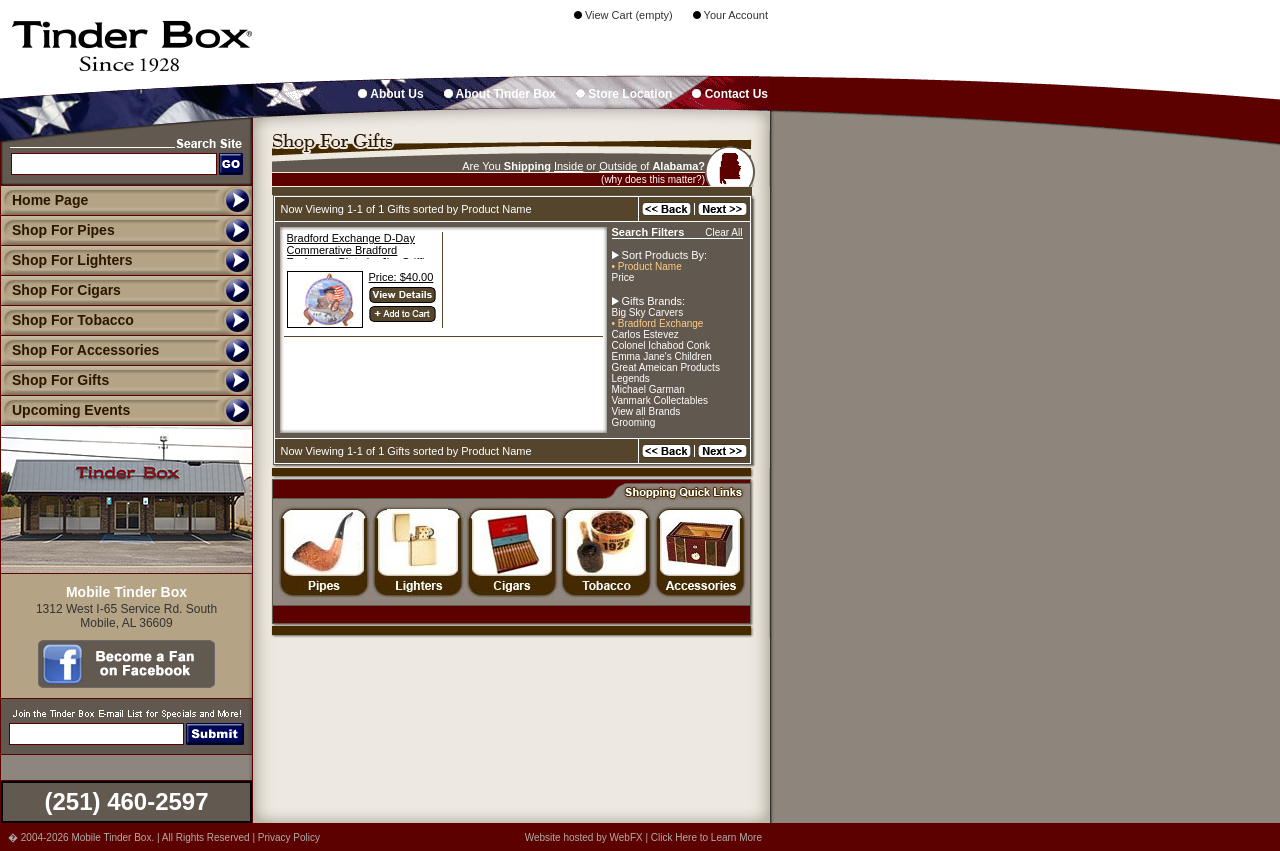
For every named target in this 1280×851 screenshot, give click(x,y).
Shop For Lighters (66, 260)
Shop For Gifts (54, 380)
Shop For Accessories (79, 350)
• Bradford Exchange (658, 323)
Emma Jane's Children (662, 356)
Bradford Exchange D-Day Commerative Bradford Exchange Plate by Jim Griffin (359, 250)
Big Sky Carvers (648, 312)
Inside (568, 166)
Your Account (730, 15)
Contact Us (730, 94)
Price (623, 277)
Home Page (50, 200)
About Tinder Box (500, 94)
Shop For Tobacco (67, 320)
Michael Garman (648, 389)
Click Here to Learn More (706, 837)
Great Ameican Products (666, 367)
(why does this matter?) (653, 179)
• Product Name (647, 266)
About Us (390, 94)
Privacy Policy (289, 837)
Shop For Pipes (57, 230)
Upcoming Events (65, 410)
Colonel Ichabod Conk (661, 345)
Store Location (624, 94)
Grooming (634, 422)
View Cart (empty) (623, 15)
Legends (631, 378)
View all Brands (646, 411)
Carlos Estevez (645, 334)
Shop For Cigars (60, 290)
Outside (618, 166)
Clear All (723, 232)
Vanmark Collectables (660, 400)
